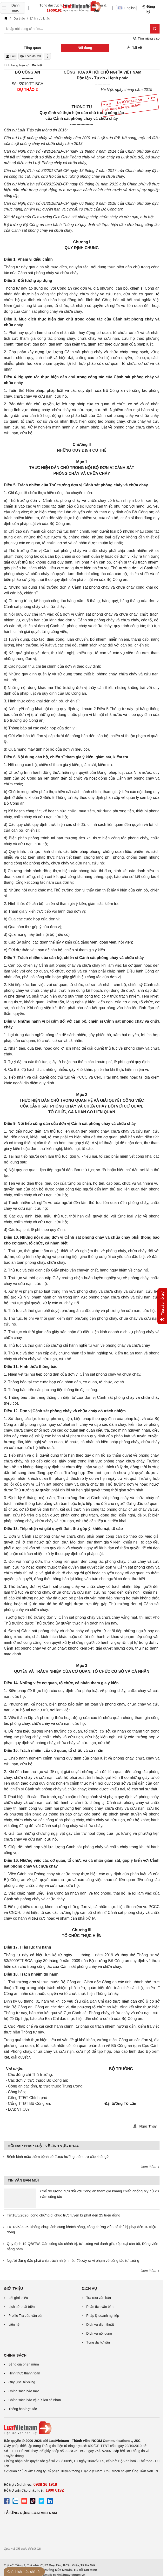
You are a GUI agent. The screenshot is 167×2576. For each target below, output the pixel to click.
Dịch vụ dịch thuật (100, 2324)
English (126, 8)
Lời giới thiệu (18, 2298)
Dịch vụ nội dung (99, 2333)
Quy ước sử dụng (21, 2382)
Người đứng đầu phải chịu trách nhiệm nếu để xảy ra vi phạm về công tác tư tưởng (73, 2260)
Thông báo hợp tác (22, 2409)
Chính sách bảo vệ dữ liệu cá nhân (34, 2400)
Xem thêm (150, 2167)
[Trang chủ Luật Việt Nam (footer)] (82, 2427)
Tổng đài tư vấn (98, 2342)
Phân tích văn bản (100, 2307)
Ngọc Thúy (145, 2126)
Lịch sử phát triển (21, 2307)
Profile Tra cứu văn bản (25, 2316)
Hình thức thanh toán (24, 2373)
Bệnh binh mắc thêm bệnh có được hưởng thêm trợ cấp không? (58, 2157)
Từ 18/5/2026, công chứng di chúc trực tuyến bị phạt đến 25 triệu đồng (63, 2215)
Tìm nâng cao (146, 38)
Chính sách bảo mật (23, 2391)
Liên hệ (14, 2324)
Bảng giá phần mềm (23, 2364)
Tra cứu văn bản (98, 2298)
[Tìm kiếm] (155, 29)
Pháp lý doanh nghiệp (102, 2316)
